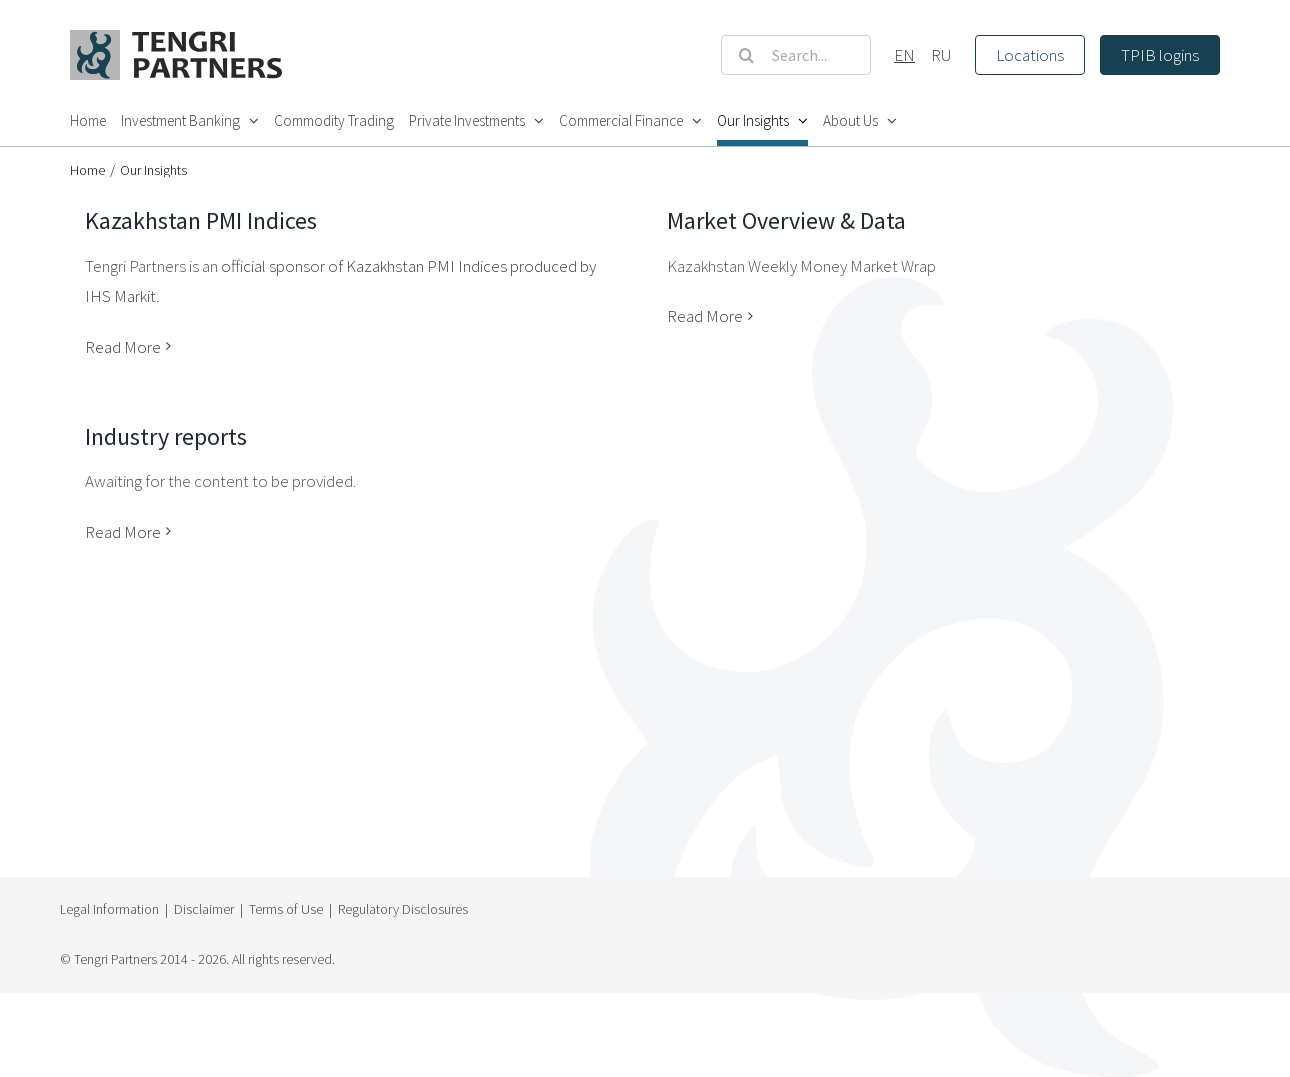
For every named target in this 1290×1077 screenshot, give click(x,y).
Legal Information (109, 909)
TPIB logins (1160, 55)
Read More (123, 347)
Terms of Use (286, 909)
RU (941, 55)
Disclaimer (204, 909)
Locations (1030, 55)
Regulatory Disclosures (403, 909)
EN (904, 55)
